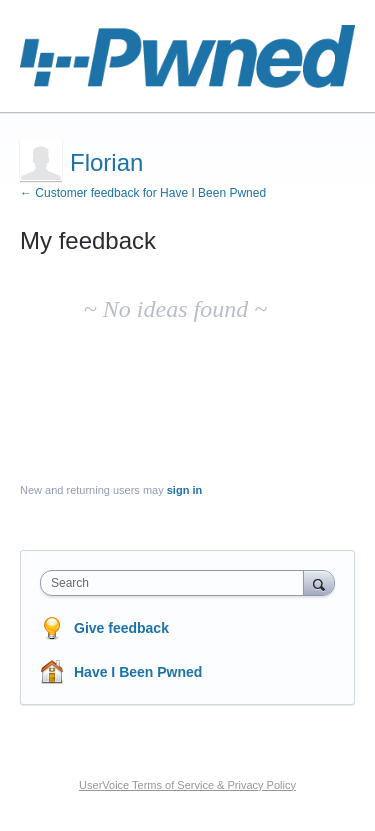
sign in (184, 490)
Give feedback (121, 628)
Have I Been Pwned (138, 672)
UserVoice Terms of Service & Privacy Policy (187, 785)
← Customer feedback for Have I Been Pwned (143, 193)
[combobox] (176, 583)
